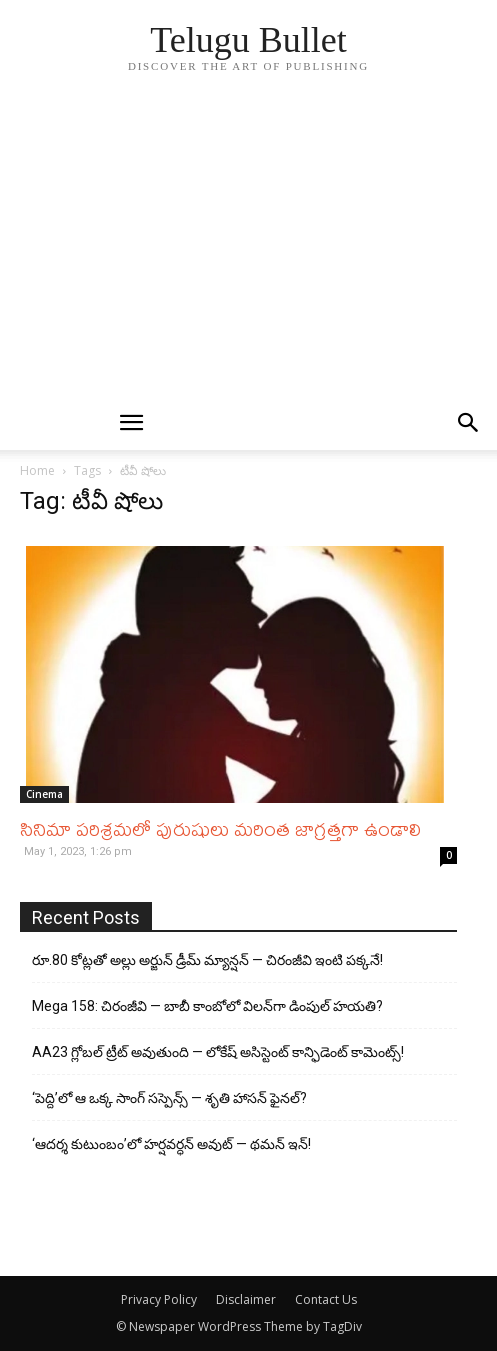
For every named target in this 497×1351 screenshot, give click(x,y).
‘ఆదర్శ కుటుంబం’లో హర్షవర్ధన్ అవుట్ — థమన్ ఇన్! (171, 1144)
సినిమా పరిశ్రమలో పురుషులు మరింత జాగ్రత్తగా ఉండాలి (220, 828)
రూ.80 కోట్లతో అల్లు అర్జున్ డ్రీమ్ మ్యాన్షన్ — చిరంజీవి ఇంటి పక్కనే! (207, 960)
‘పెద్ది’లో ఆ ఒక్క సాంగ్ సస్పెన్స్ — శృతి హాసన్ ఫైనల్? (169, 1098)
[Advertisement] (248, 246)
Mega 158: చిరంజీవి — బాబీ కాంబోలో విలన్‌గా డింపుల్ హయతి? (207, 1006)
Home (37, 470)
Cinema (44, 794)
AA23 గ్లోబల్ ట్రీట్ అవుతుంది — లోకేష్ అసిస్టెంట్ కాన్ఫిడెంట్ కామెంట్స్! (218, 1052)
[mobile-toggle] (132, 423)
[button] (469, 423)
